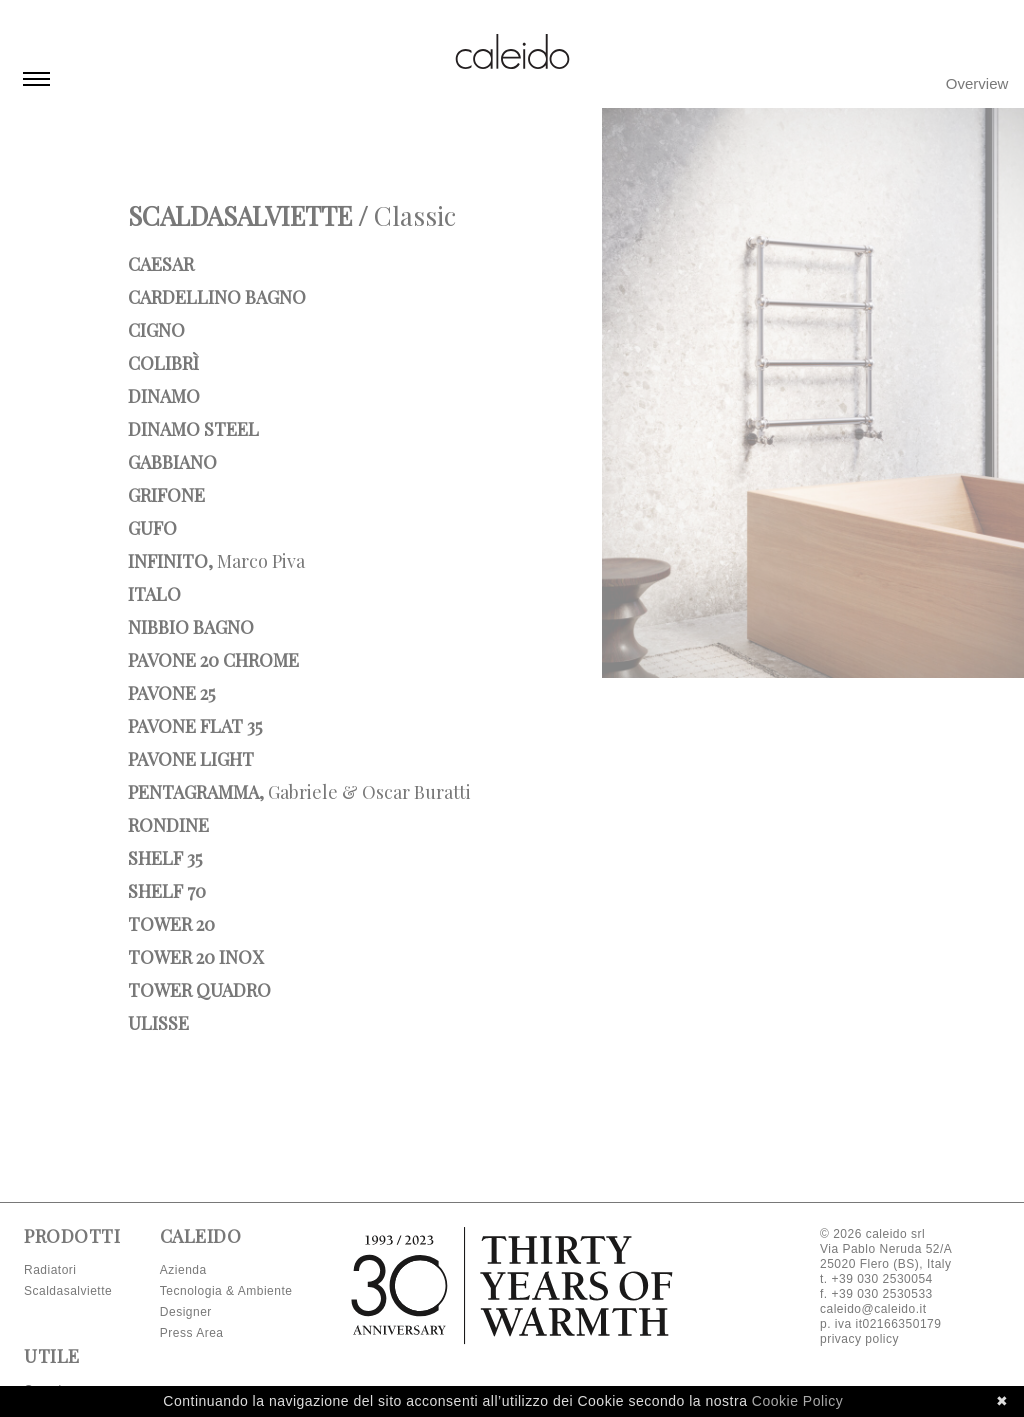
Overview (977, 83)
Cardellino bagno (217, 297)
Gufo (152, 528)
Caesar (161, 264)
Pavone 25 (171, 693)
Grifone (166, 495)
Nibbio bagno (191, 627)
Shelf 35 (165, 858)
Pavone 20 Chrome (213, 660)
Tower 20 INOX (195, 957)
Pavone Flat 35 (195, 726)
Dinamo (164, 396)
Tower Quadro (199, 990)
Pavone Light (191, 759)
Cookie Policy (797, 1401)
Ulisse (158, 1023)
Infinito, (216, 561)
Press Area (192, 1333)
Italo (154, 594)
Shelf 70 (167, 891)
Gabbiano (172, 462)
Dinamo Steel (193, 429)
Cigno (156, 330)
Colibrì (163, 363)
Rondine (168, 825)
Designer (186, 1312)
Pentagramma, (299, 792)
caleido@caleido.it (873, 1309)
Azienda (183, 1270)
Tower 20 (171, 924)
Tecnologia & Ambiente (226, 1291)
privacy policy (859, 1339)
